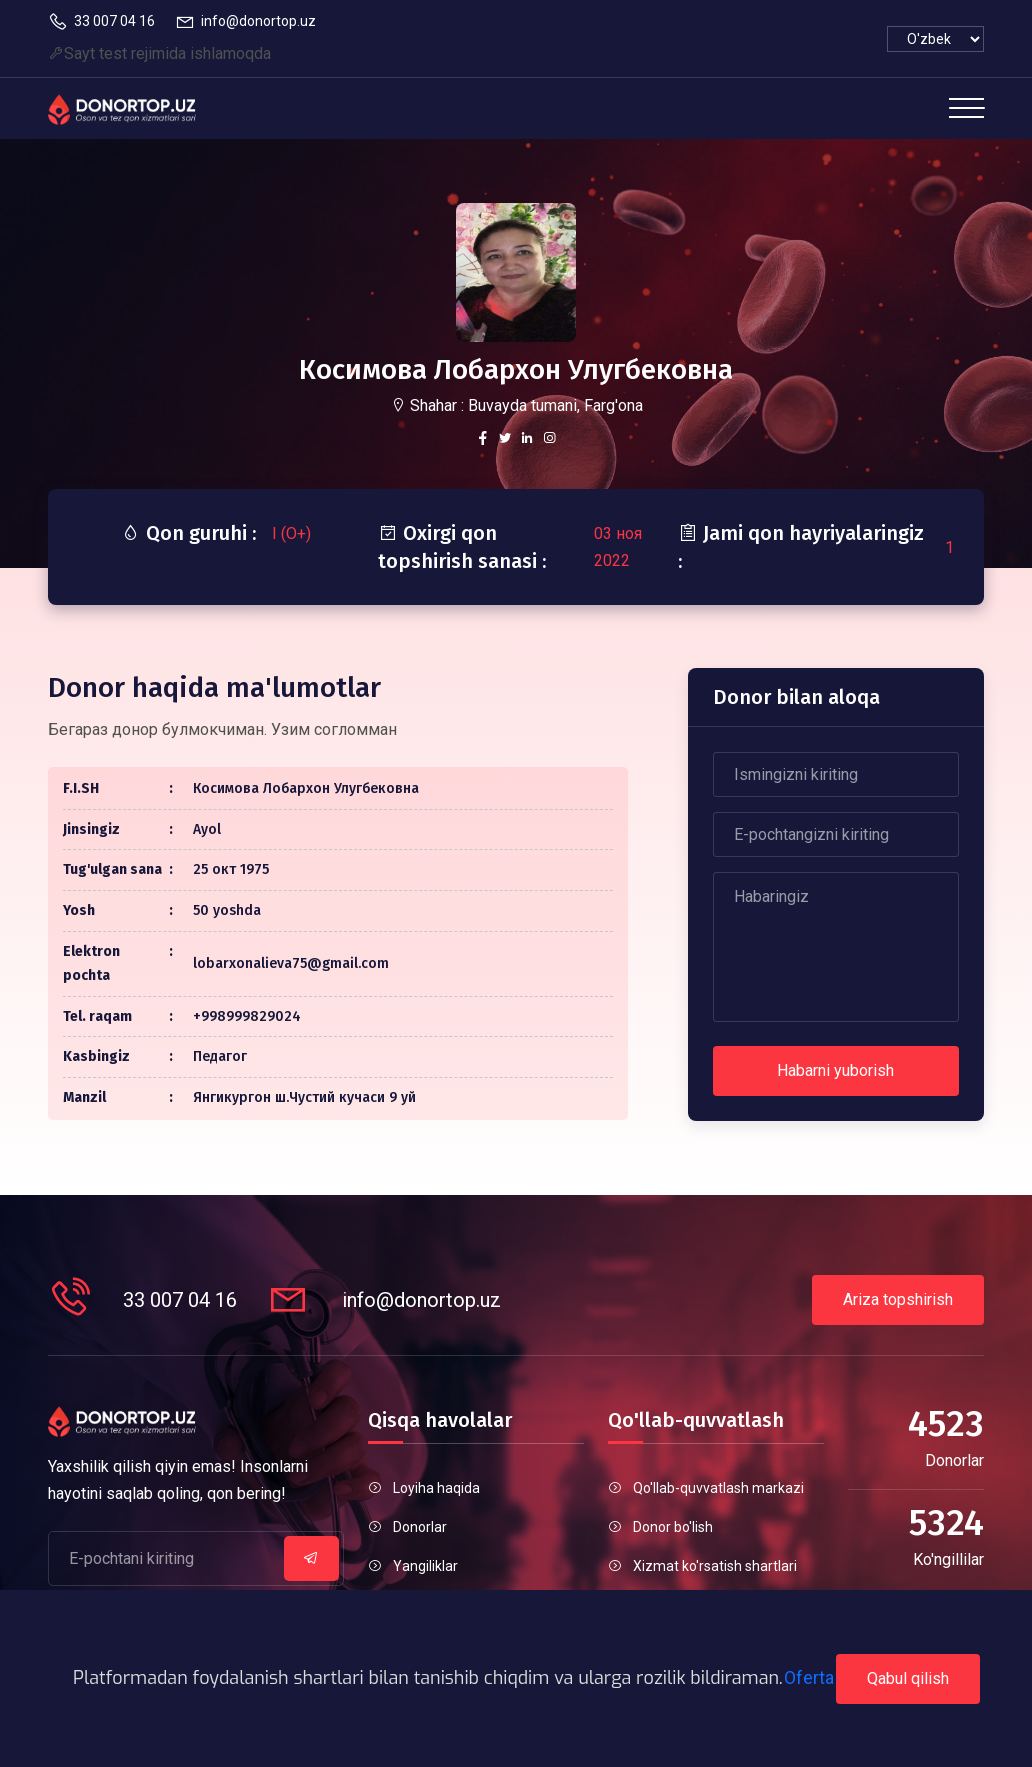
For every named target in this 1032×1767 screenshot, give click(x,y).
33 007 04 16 (101, 22)
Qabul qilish (908, 1678)
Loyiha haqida (436, 1488)
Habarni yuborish (835, 1070)
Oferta (809, 1677)
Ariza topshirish (898, 1299)
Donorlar (420, 1527)
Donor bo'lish (673, 1527)
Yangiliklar (425, 1566)
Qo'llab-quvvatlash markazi (718, 1488)
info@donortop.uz (245, 22)
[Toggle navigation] (966, 108)
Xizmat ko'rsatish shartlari (715, 1566)
